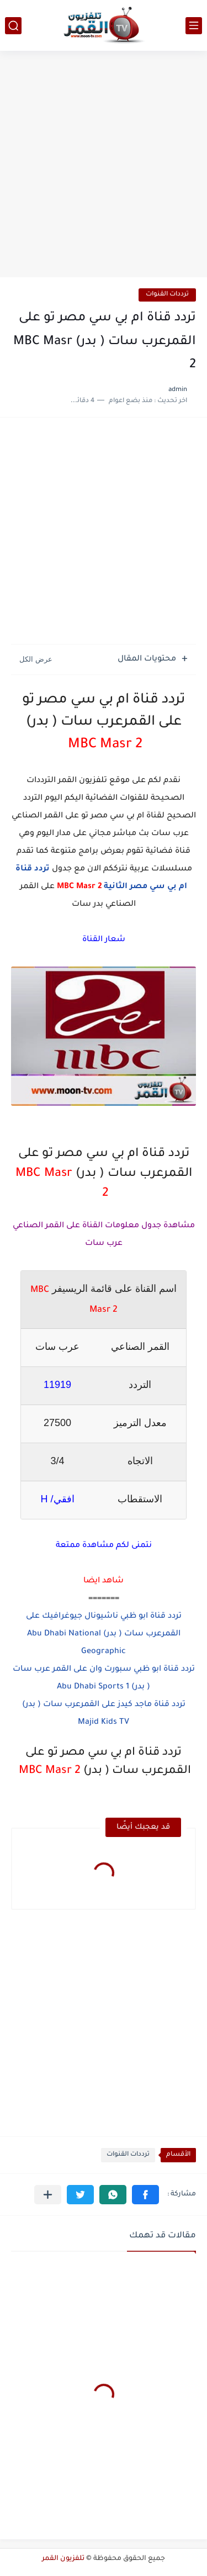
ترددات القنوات (167, 294)
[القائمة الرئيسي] (193, 25)
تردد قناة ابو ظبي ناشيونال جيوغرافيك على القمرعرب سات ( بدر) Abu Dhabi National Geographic (104, 1634)
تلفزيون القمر (63, 2559)
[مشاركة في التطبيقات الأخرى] (47, 2194)
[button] (145, 2194)
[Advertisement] (103, 165)
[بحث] (13, 25)
